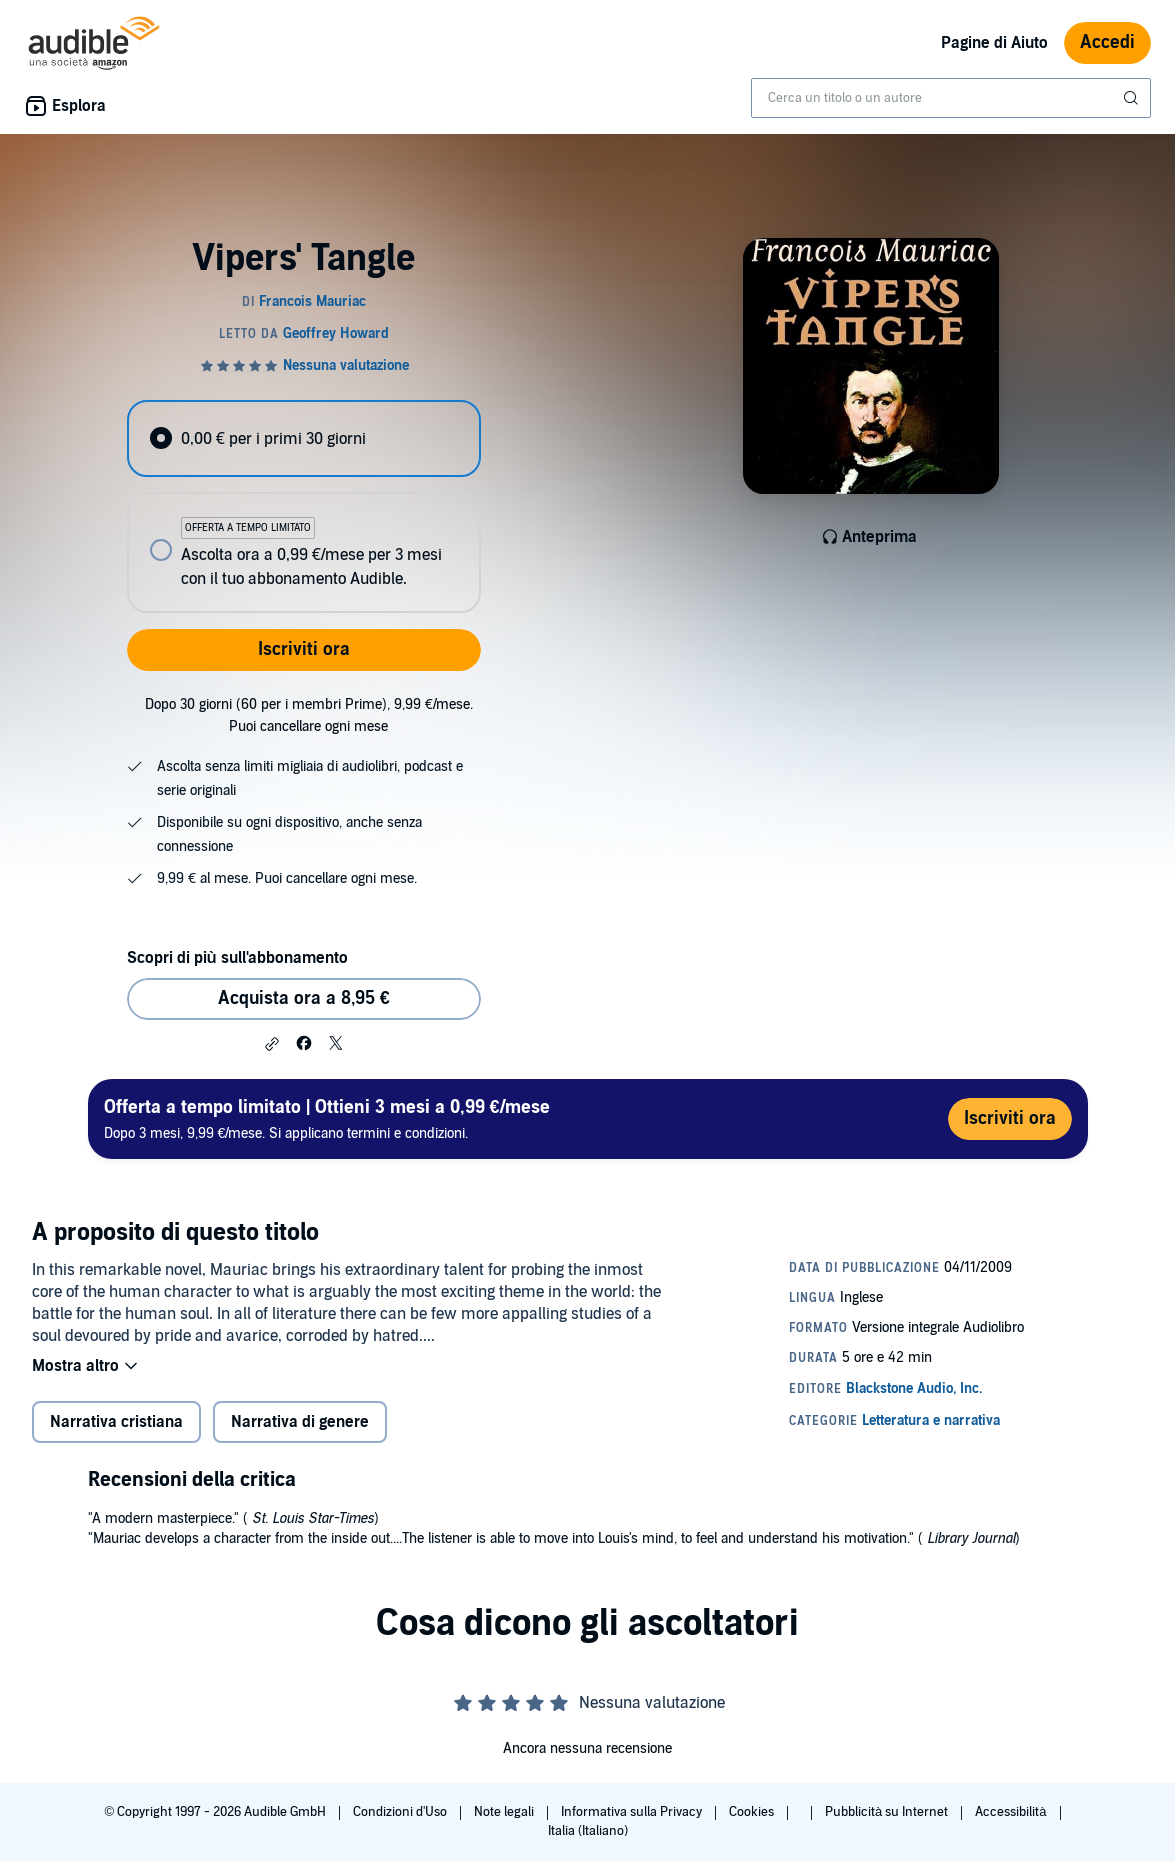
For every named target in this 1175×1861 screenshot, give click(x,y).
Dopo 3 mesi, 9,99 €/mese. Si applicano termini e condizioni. (327, 1118)
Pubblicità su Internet (888, 1812)
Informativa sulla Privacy (633, 1812)
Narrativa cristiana (116, 1422)
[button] (272, 1044)
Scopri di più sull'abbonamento (237, 958)
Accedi (1107, 42)
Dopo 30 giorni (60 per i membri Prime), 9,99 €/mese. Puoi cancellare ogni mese (309, 715)
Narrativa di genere (300, 1422)
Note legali (505, 1812)
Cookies (753, 1812)
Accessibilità (1012, 1812)
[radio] (304, 438)
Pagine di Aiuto (994, 43)
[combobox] (951, 98)
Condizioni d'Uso (401, 1812)
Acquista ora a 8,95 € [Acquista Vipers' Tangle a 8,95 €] (304, 998)
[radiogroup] (304, 506)
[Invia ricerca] (1133, 98)
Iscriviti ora (304, 649)
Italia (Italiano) (588, 1831)
